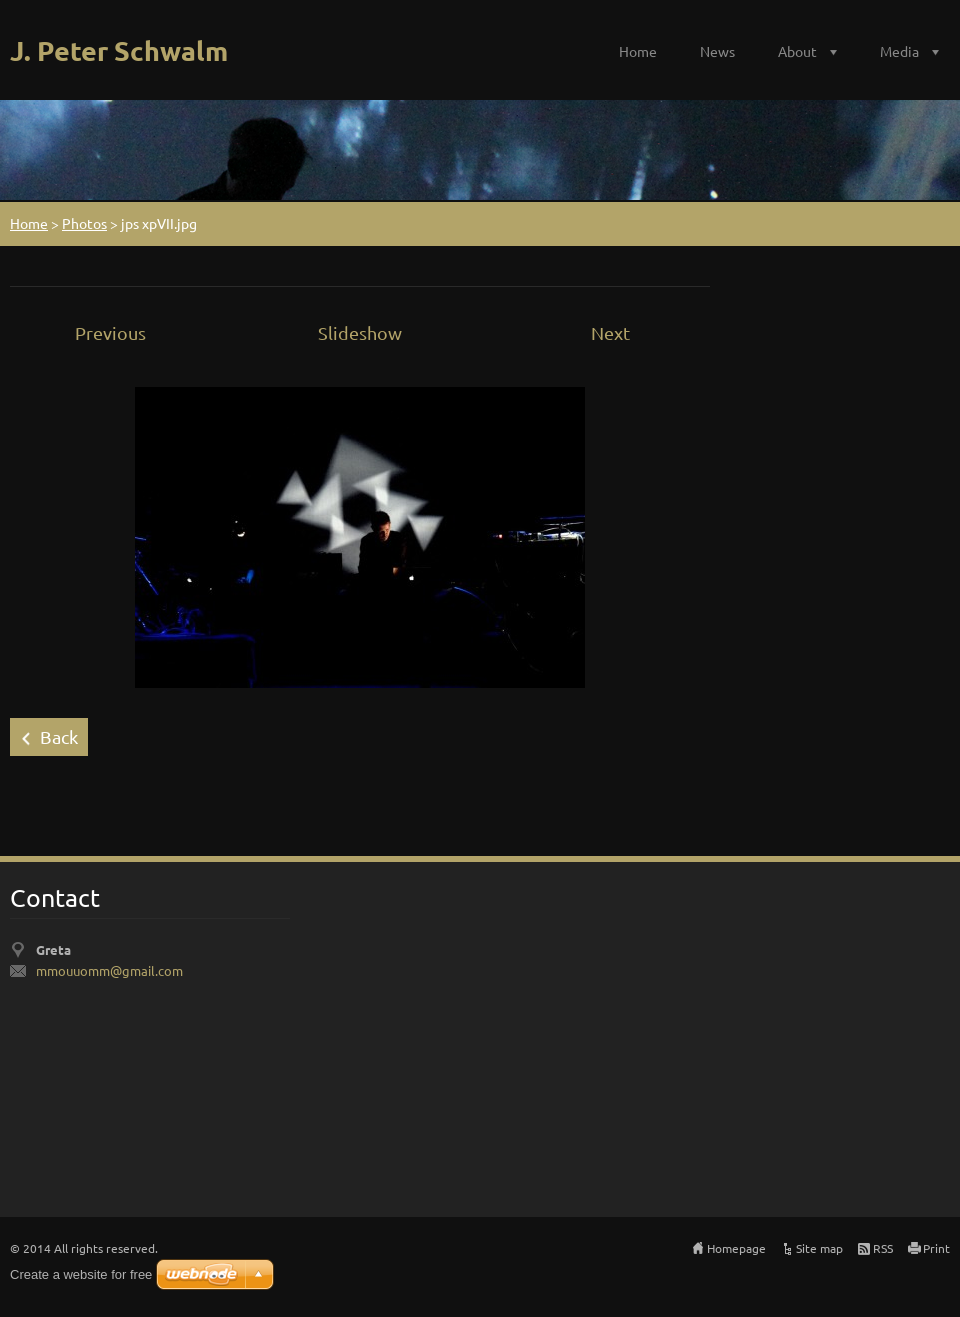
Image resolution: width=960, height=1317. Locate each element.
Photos (84, 223)
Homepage (736, 1248)
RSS (883, 1248)
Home (638, 51)
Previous (110, 332)
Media (899, 51)
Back (59, 736)
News (717, 51)
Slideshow (360, 332)
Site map (819, 1248)
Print (936, 1248)
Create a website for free (81, 1274)
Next (610, 332)
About (797, 51)
